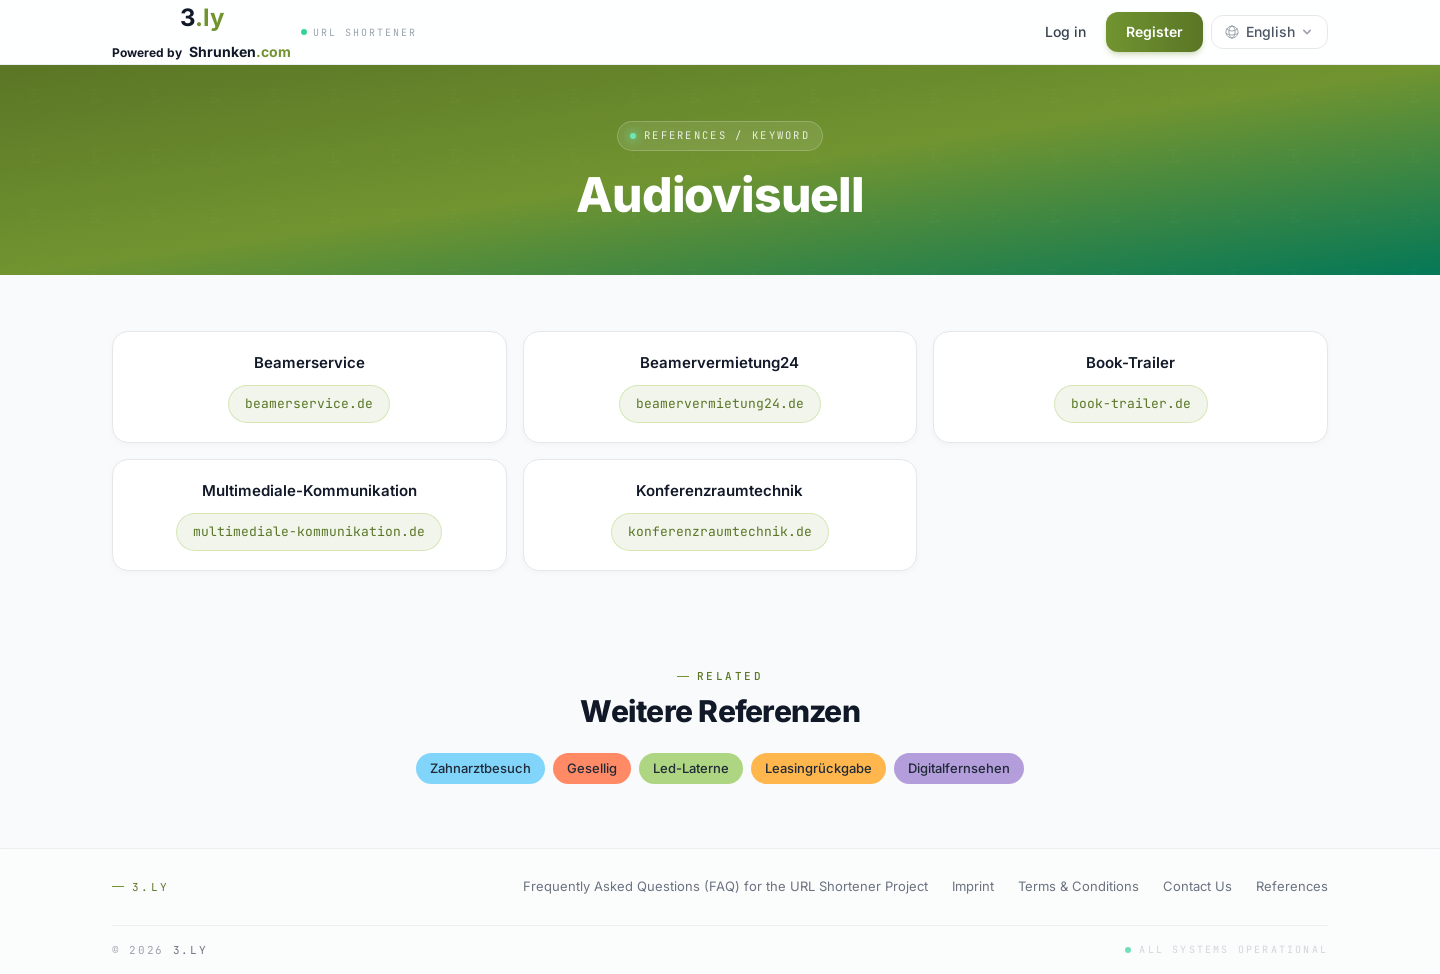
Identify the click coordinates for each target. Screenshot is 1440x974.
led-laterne (691, 768)
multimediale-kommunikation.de (309, 531)
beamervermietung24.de (720, 403)
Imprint (973, 886)
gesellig (592, 768)
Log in (1065, 31)
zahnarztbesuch (480, 768)
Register (1154, 31)
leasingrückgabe (818, 768)
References (1292, 886)
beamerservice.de (309, 403)
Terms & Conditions (1078, 886)
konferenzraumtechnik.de (720, 531)
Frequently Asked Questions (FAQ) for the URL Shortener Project (725, 886)
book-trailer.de (1131, 403)
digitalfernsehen (959, 768)
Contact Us (1197, 886)
